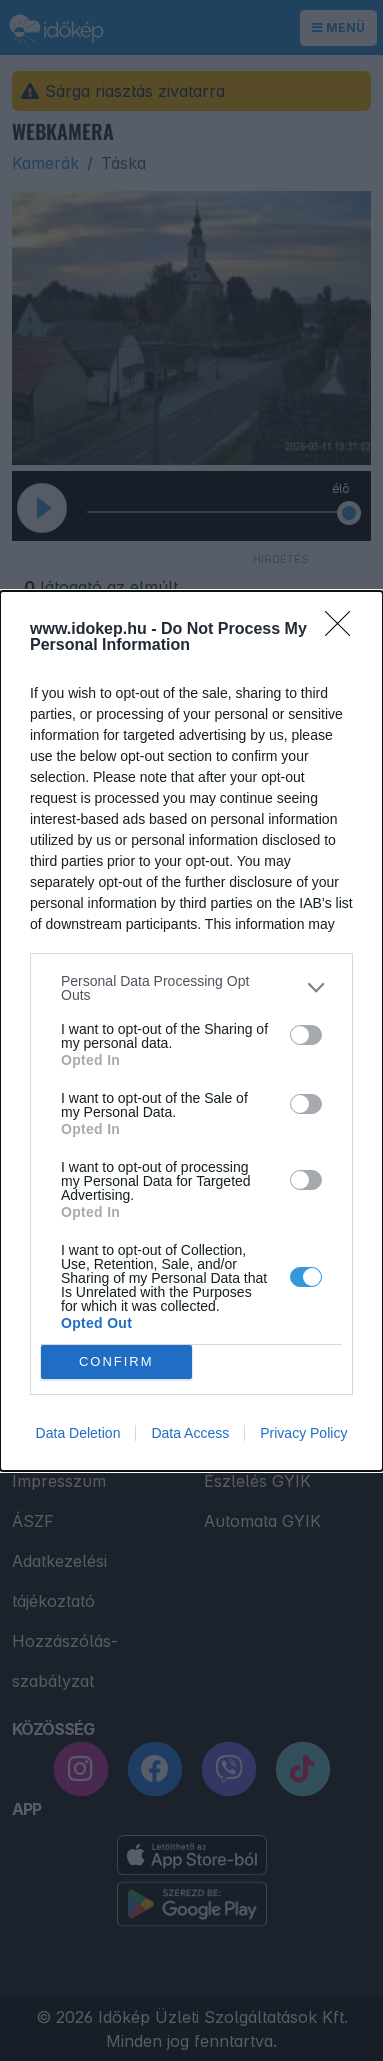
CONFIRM (116, 1361)
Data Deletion (78, 1433)
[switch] (306, 1035)
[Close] (344, 630)
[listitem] (191, 988)
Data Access (190, 1433)
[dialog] (191, 1031)
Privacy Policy (303, 1433)
